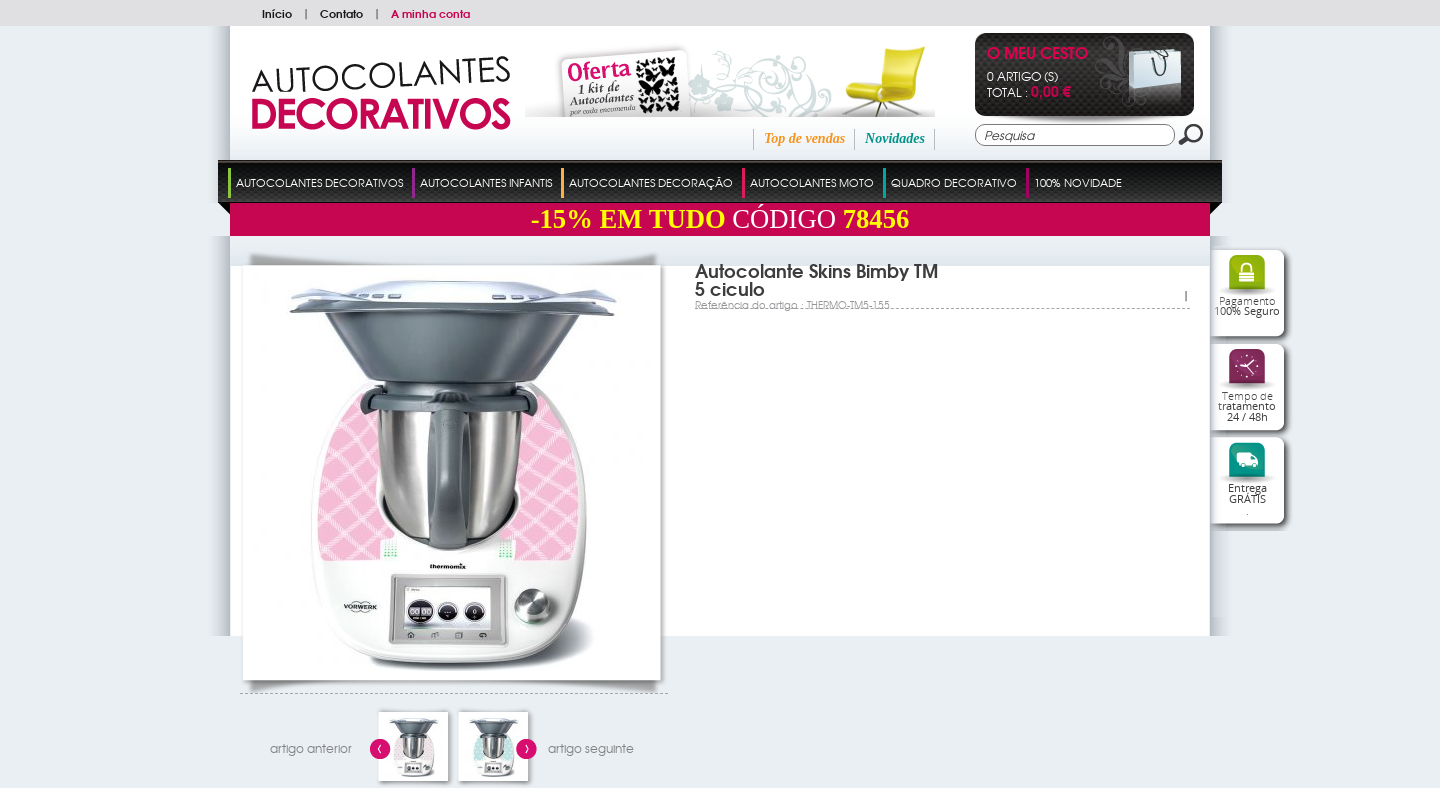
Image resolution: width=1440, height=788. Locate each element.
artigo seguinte (591, 748)
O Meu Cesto (1037, 54)
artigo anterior (311, 748)
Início (277, 13)
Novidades (895, 138)
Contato (341, 13)
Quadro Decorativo (954, 182)
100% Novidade (1078, 182)
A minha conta (430, 13)
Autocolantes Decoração (651, 182)
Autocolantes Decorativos (319, 182)
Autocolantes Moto (812, 182)
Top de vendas (804, 138)
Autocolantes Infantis (486, 182)
